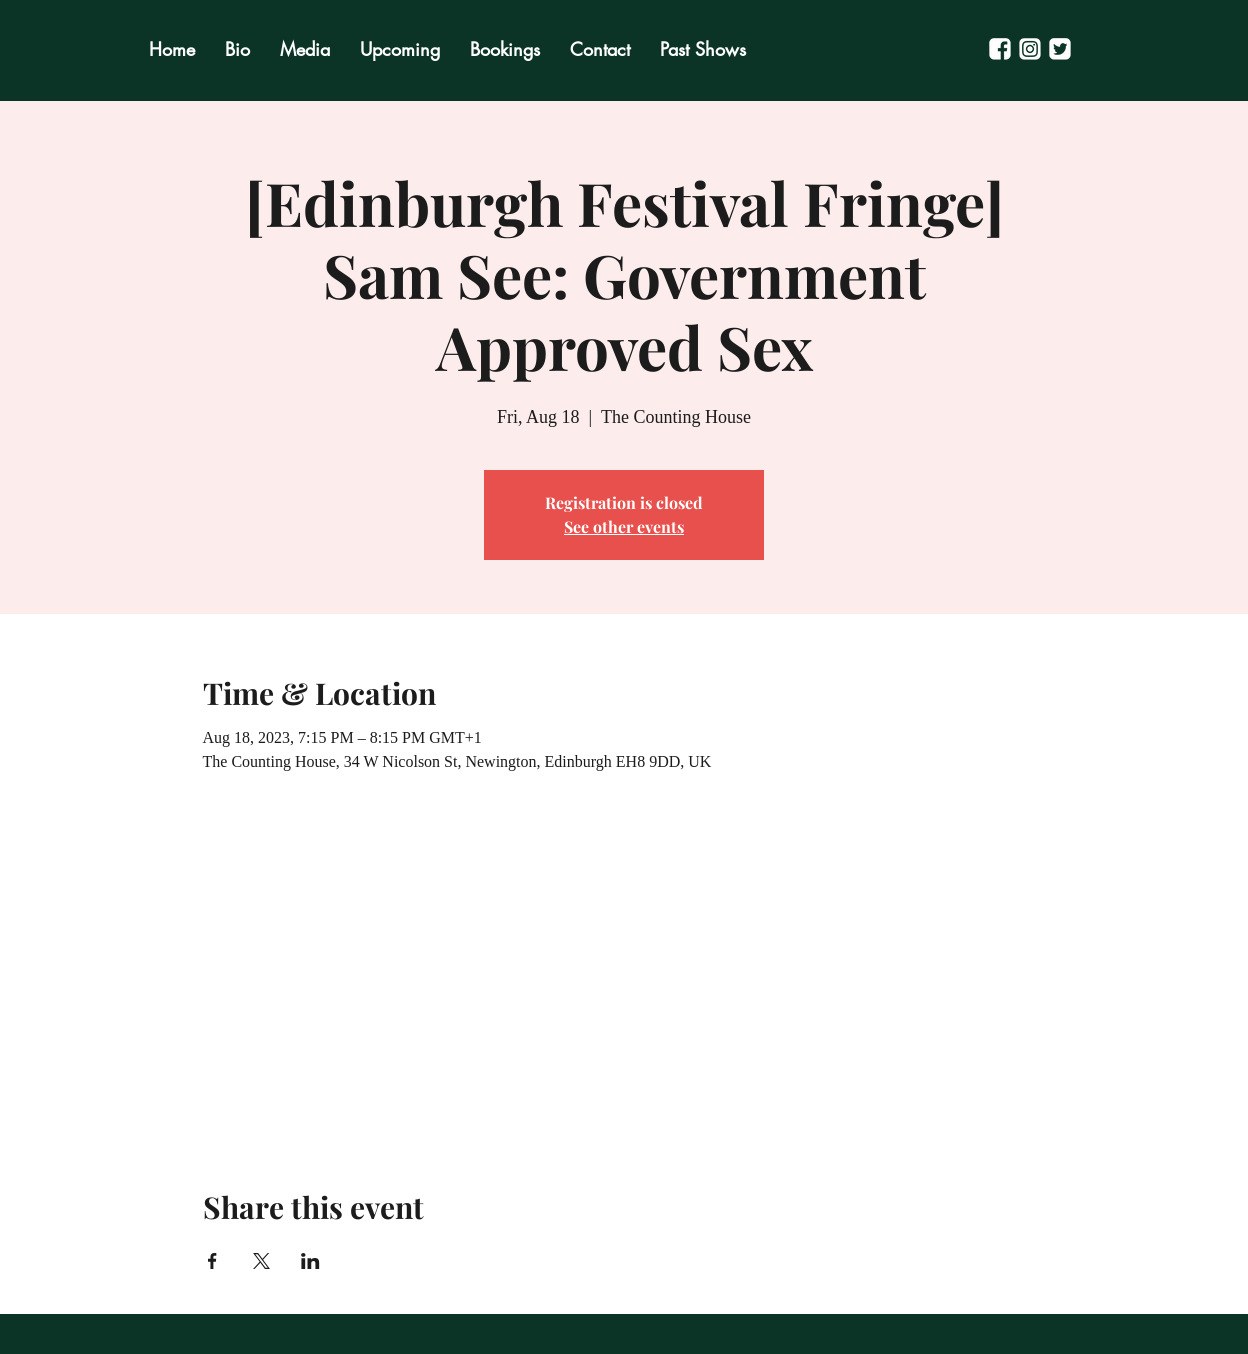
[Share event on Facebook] (212, 1261)
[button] (703, 49)
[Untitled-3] (1060, 49)
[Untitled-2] (1000, 49)
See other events (624, 526)
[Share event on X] (261, 1261)
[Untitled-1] (1030, 49)
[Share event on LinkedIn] (310, 1261)
